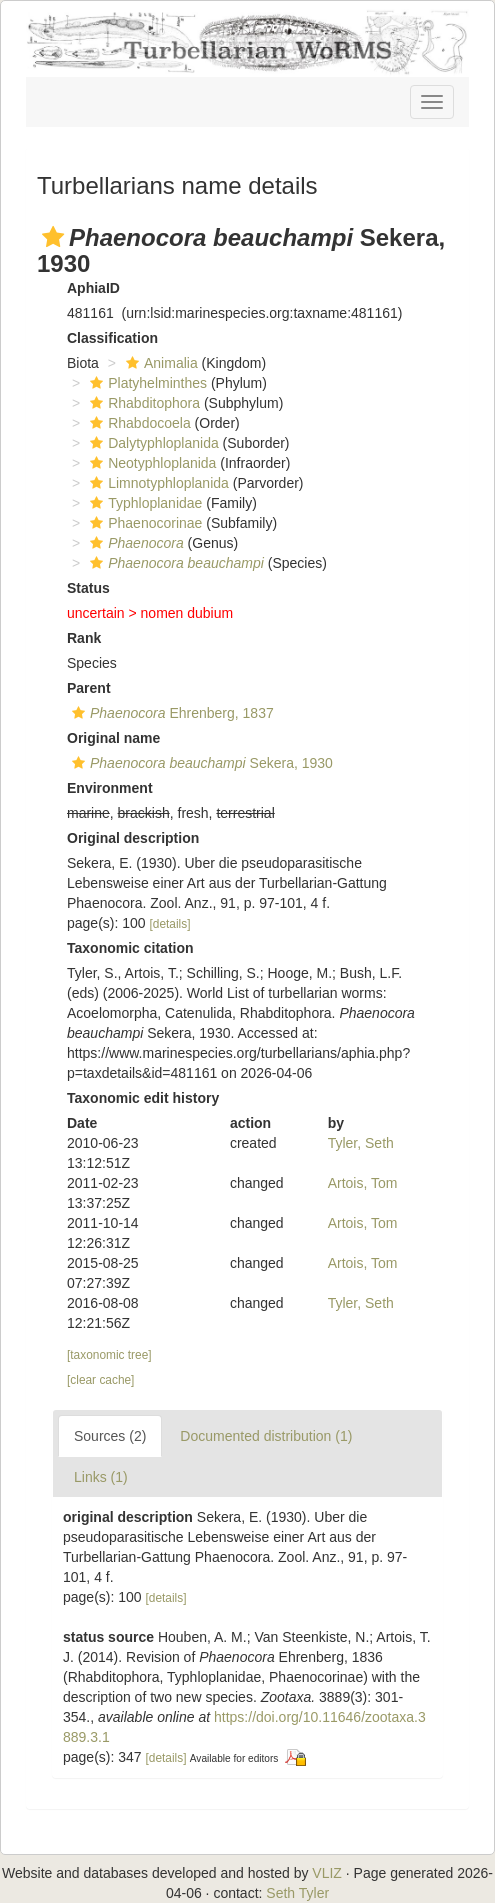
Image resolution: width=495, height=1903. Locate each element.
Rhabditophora (142, 403)
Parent (89, 688)
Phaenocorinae (143, 523)
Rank (84, 638)
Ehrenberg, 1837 (170, 713)
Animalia (159, 363)
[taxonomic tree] (109, 1355)
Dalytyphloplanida (152, 443)
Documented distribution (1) (266, 1436)
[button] (53, 237)
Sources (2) (110, 1436)
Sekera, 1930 (200, 763)
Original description (133, 838)
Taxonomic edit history (143, 1098)
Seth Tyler (297, 1893)
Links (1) (101, 1477)
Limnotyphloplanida (157, 483)
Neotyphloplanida (150, 463)
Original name (113, 738)
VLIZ (327, 1873)
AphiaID (93, 288)
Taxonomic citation (130, 948)
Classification (112, 338)
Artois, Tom (363, 1183)
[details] (170, 924)
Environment (110, 788)
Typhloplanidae (143, 503)
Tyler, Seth (361, 1143)
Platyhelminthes (146, 383)
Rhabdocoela (138, 423)
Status (88, 588)
